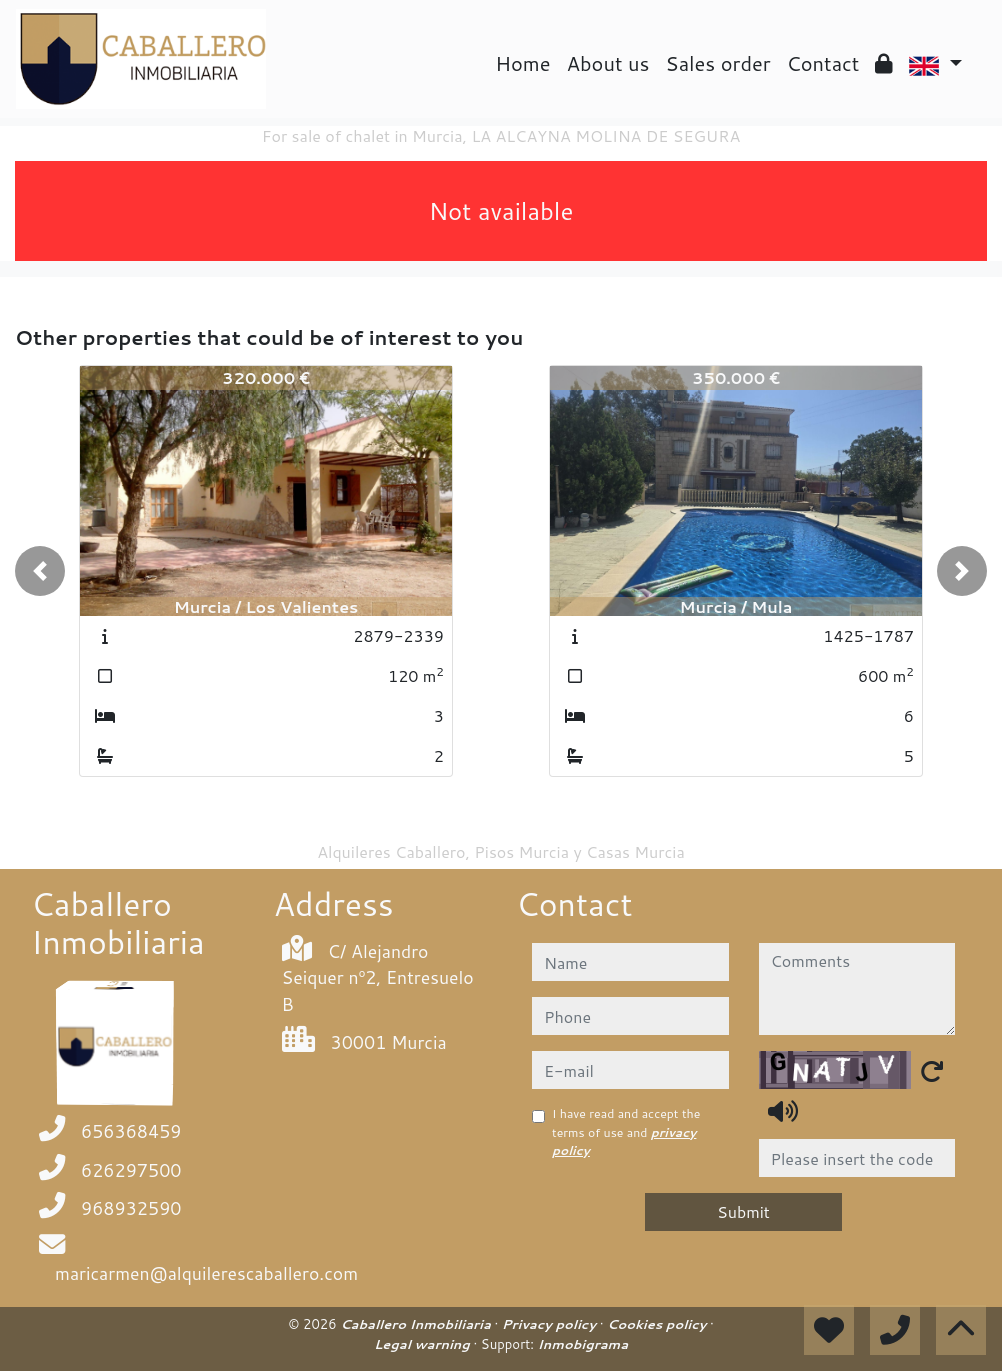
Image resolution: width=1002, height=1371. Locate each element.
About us (608, 63)
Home (522, 63)
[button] (40, 571)
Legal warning (424, 1344)
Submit (743, 1211)
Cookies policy (658, 1324)
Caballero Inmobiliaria (417, 1324)
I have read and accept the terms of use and (626, 1132)
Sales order (717, 63)
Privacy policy (551, 1324)
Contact (823, 63)
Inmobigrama (583, 1344)
